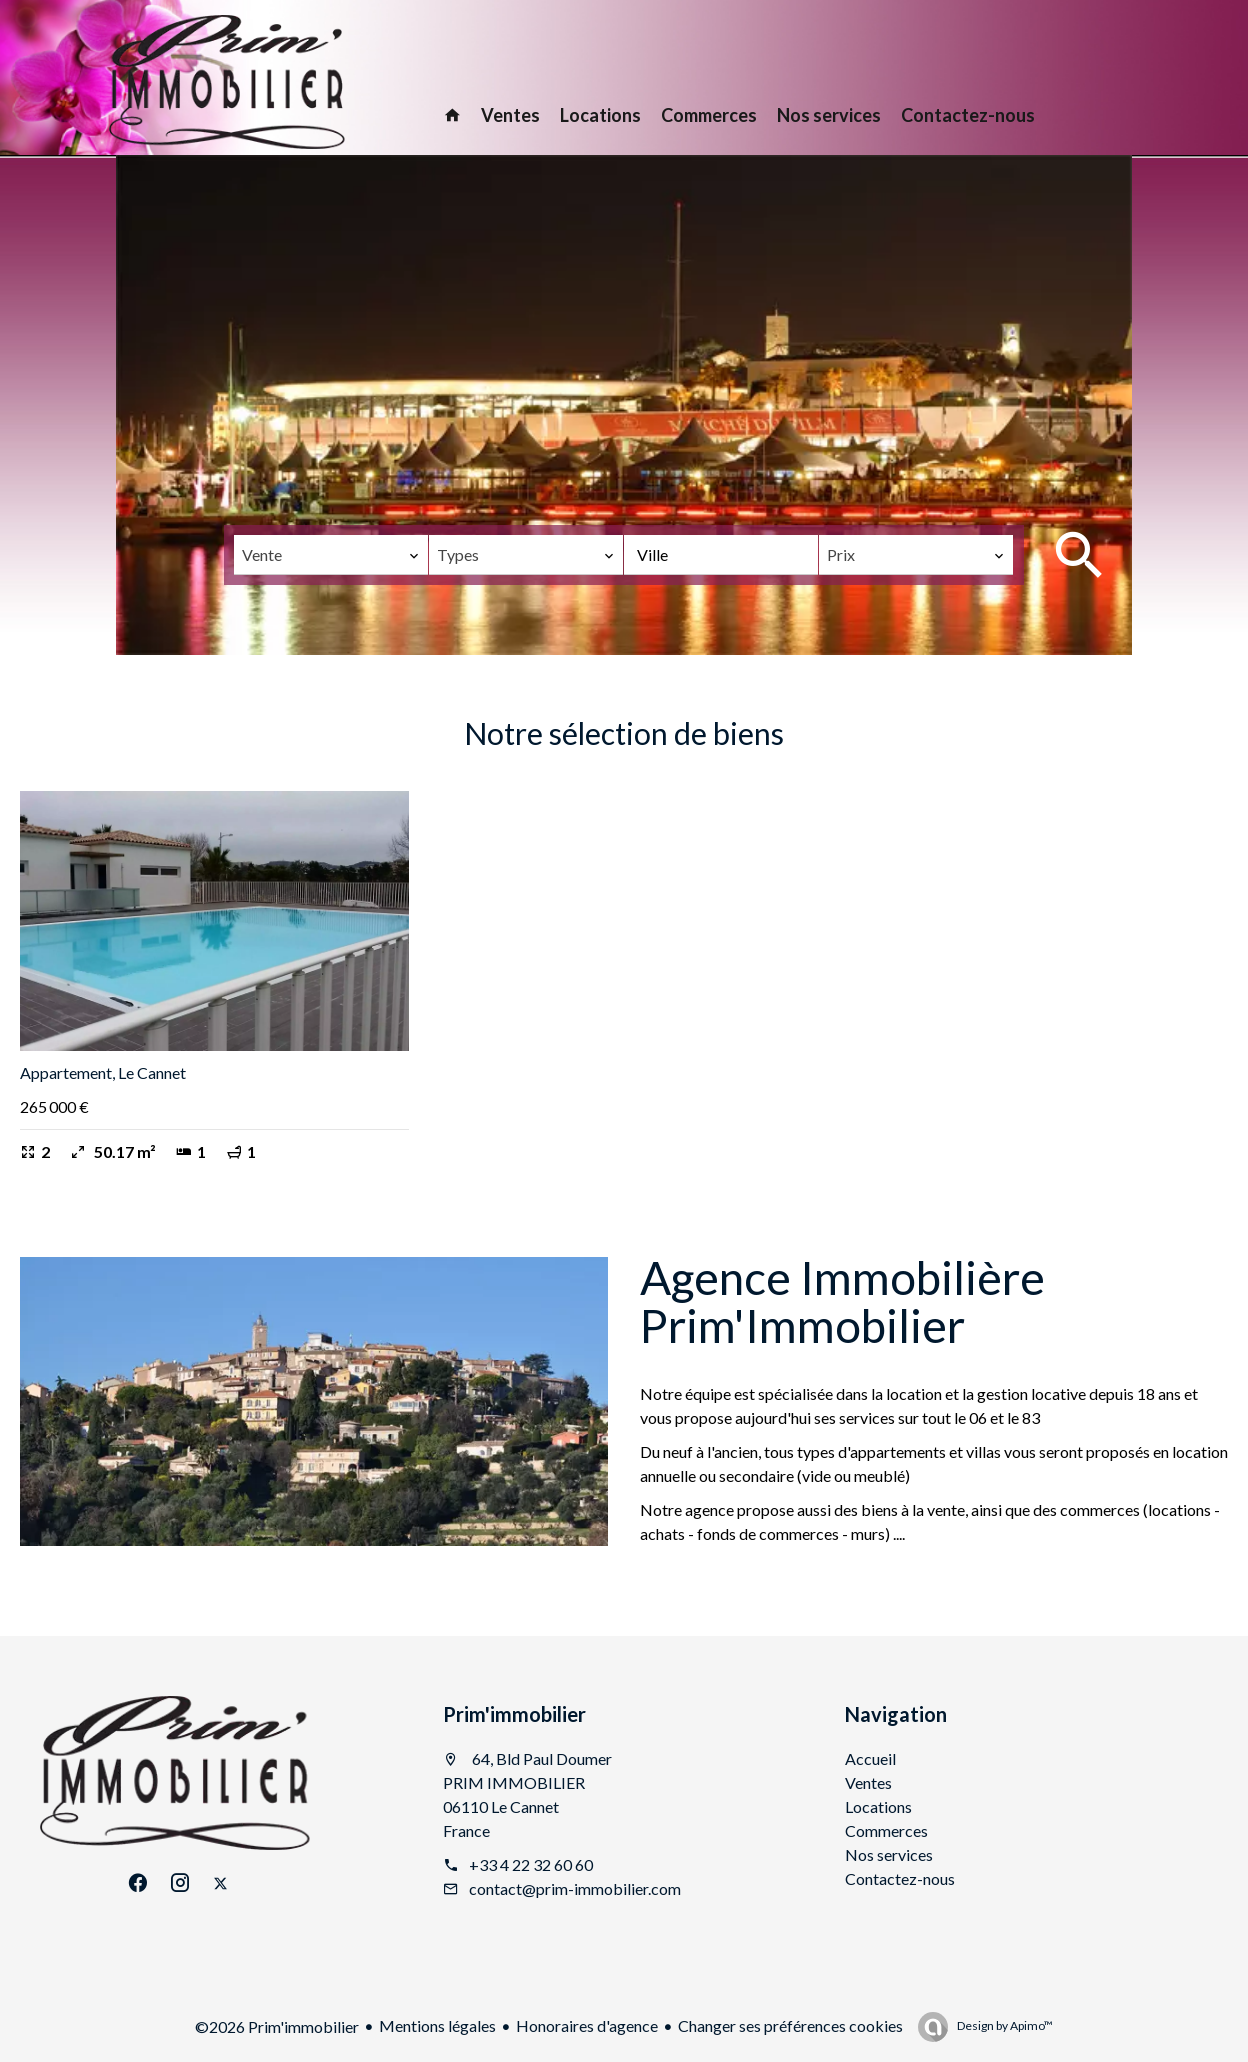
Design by (1004, 2025)
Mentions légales (437, 2025)
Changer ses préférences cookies (790, 2025)
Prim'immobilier (514, 1714)
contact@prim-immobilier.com (575, 1888)
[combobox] (331, 555)
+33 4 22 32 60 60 (531, 1864)
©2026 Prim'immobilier (277, 2026)
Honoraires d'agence (587, 2025)
